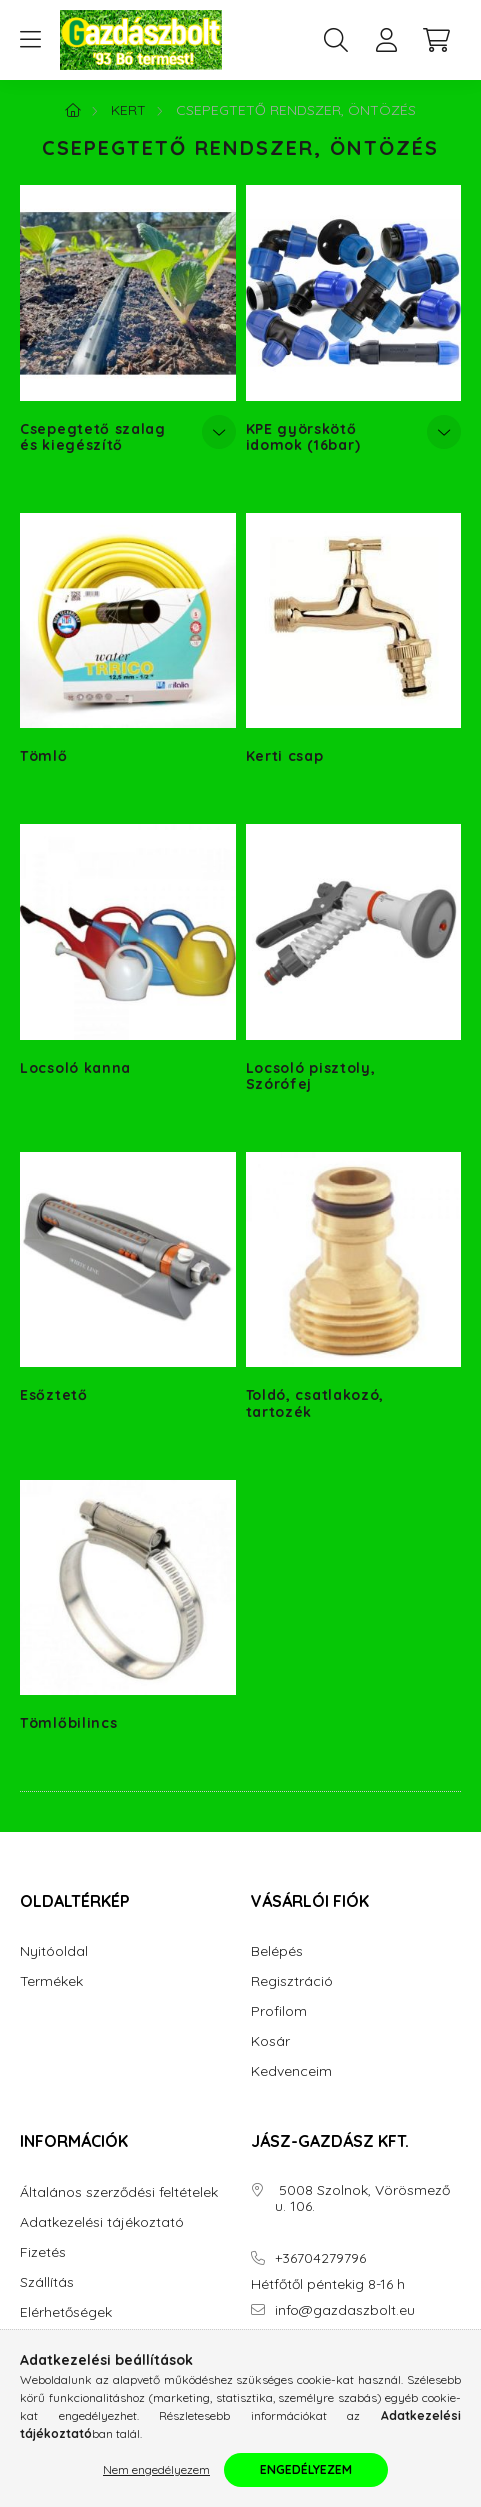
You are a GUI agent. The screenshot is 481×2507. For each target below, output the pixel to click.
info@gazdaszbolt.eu (345, 2310)
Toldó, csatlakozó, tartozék (315, 1403)
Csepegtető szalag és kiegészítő (93, 437)
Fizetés (43, 2252)
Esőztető (54, 1395)
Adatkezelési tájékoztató (102, 2222)
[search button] (336, 40)
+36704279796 (320, 2258)
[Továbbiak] (219, 432)
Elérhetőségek (66, 2312)
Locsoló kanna (75, 1068)
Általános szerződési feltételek (119, 2192)
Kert (128, 110)
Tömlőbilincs (68, 1723)
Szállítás (47, 2282)
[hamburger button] (30, 40)
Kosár (270, 2041)
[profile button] (386, 40)
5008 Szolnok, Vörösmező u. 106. (362, 2199)
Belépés (277, 1951)
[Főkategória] (73, 110)
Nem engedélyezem (156, 2469)
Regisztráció (292, 1981)
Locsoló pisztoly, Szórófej (311, 1076)
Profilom (279, 2011)
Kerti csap (285, 756)
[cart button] (436, 40)
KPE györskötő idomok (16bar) (303, 437)
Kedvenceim (291, 2071)
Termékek (51, 1981)
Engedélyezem (306, 2469)
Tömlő (44, 756)
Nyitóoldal (54, 1951)
